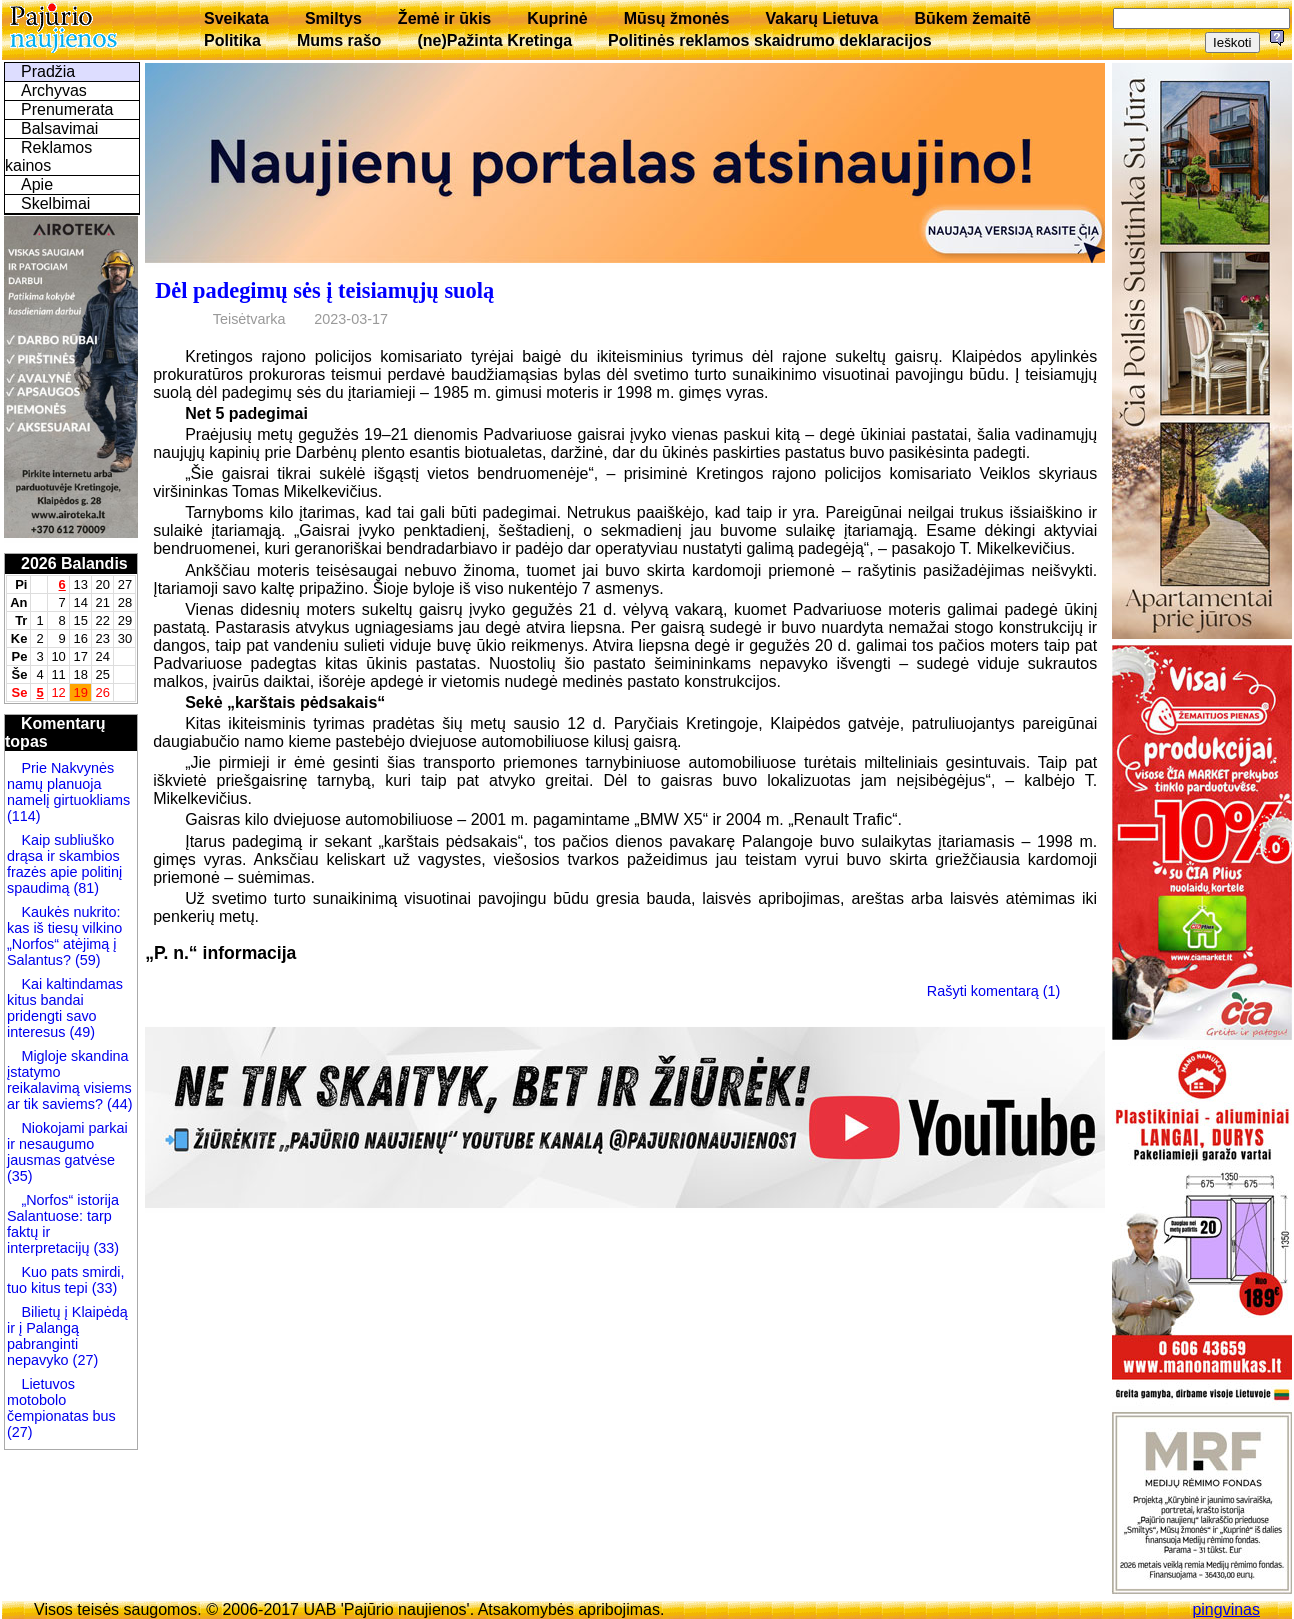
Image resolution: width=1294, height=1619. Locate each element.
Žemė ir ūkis (444, 18)
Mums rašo (339, 40)
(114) (24, 816)
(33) (106, 1248)
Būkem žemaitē (972, 18)
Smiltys (333, 18)
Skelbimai (55, 203)
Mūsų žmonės (677, 18)
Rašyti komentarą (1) (994, 991)
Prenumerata (67, 109)
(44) (118, 1104)
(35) (20, 1176)
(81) (84, 888)
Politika (232, 40)
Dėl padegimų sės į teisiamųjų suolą (324, 290)
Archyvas (54, 90)
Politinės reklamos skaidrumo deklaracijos (770, 40)
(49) (80, 1032)
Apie (37, 184)
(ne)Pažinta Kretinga (494, 40)
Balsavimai (59, 128)
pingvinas (1226, 1609)
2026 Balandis (74, 563)
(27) (84, 1360)
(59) (86, 960)
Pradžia (48, 71)
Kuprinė (557, 18)
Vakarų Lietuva (821, 18)
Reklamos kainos (48, 156)
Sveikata (236, 18)
